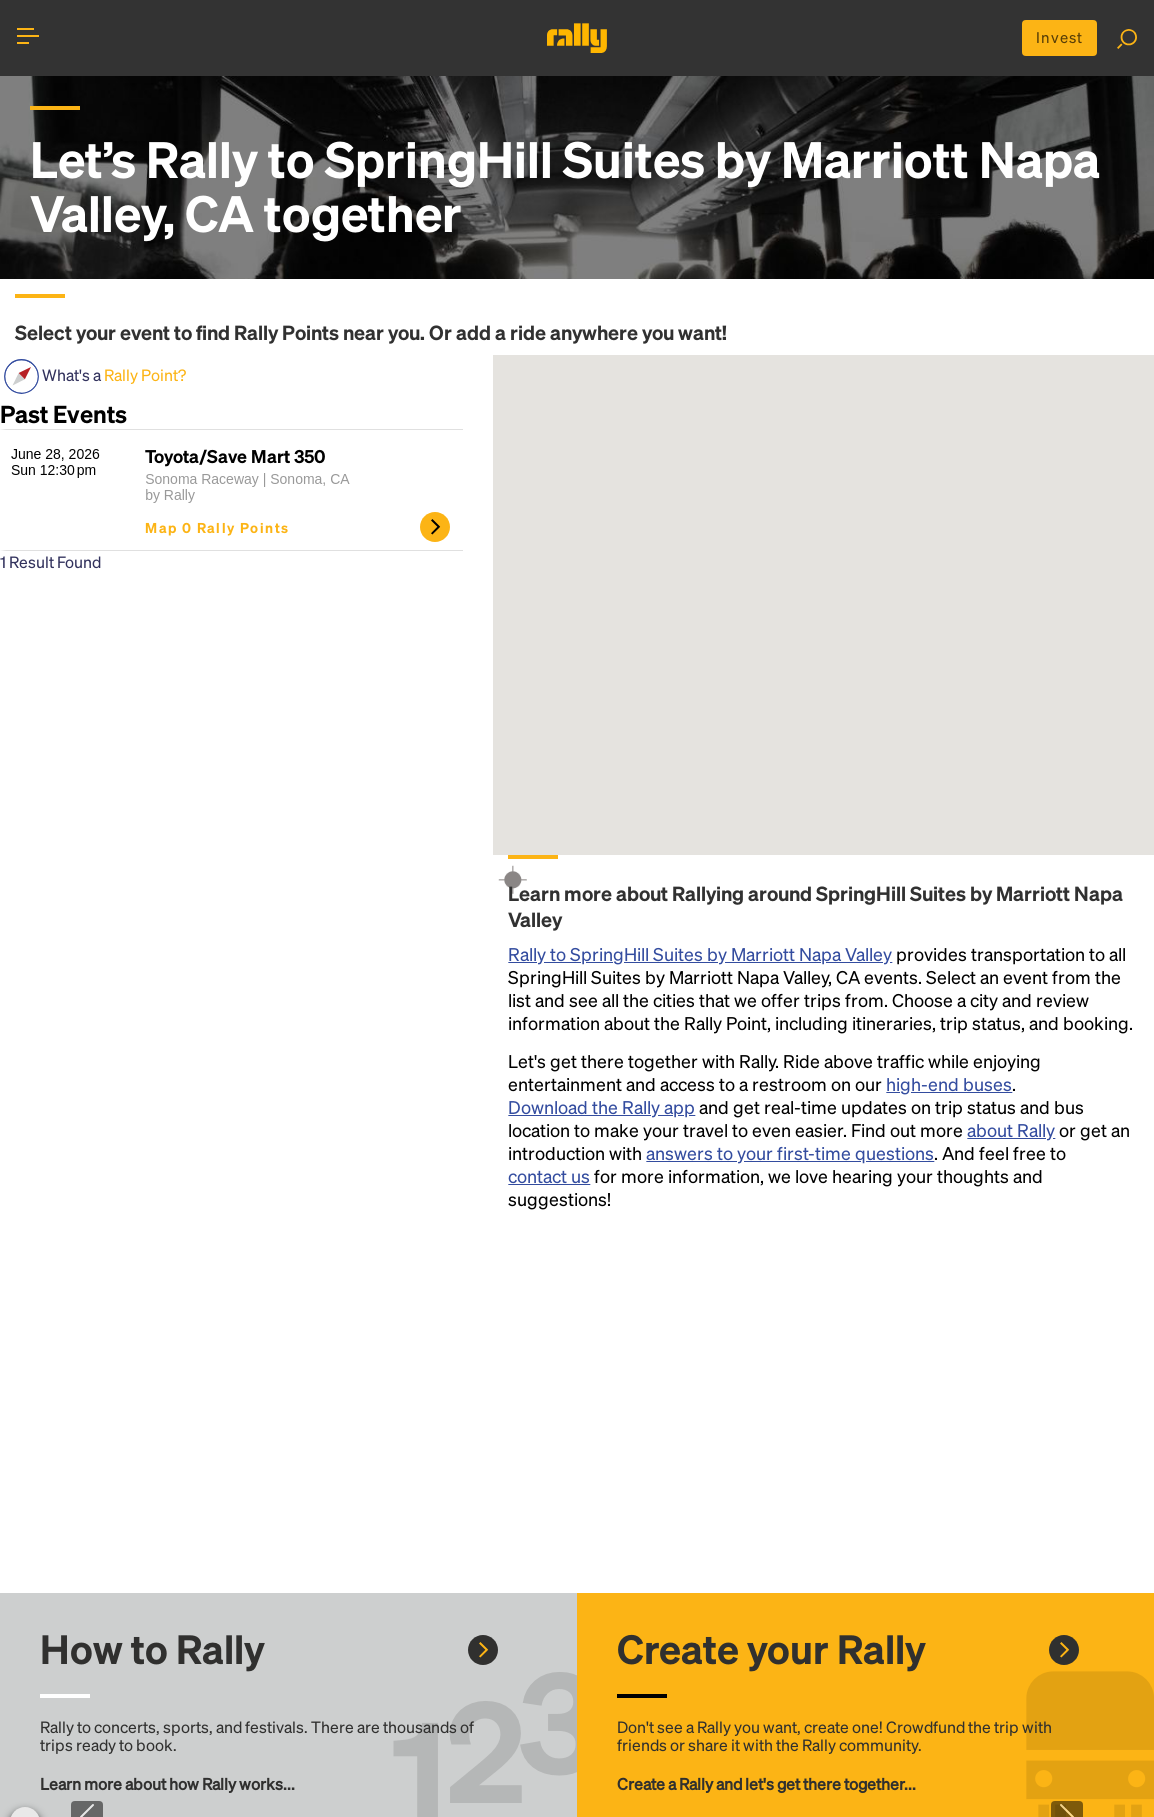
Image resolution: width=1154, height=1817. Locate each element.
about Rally (1011, 1131)
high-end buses (949, 1085)
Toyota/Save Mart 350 (235, 458)
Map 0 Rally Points (217, 529)
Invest (1056, 38)
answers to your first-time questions (790, 1154)
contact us (549, 1177)
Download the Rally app (601, 1108)
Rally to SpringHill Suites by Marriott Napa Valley (700, 955)
